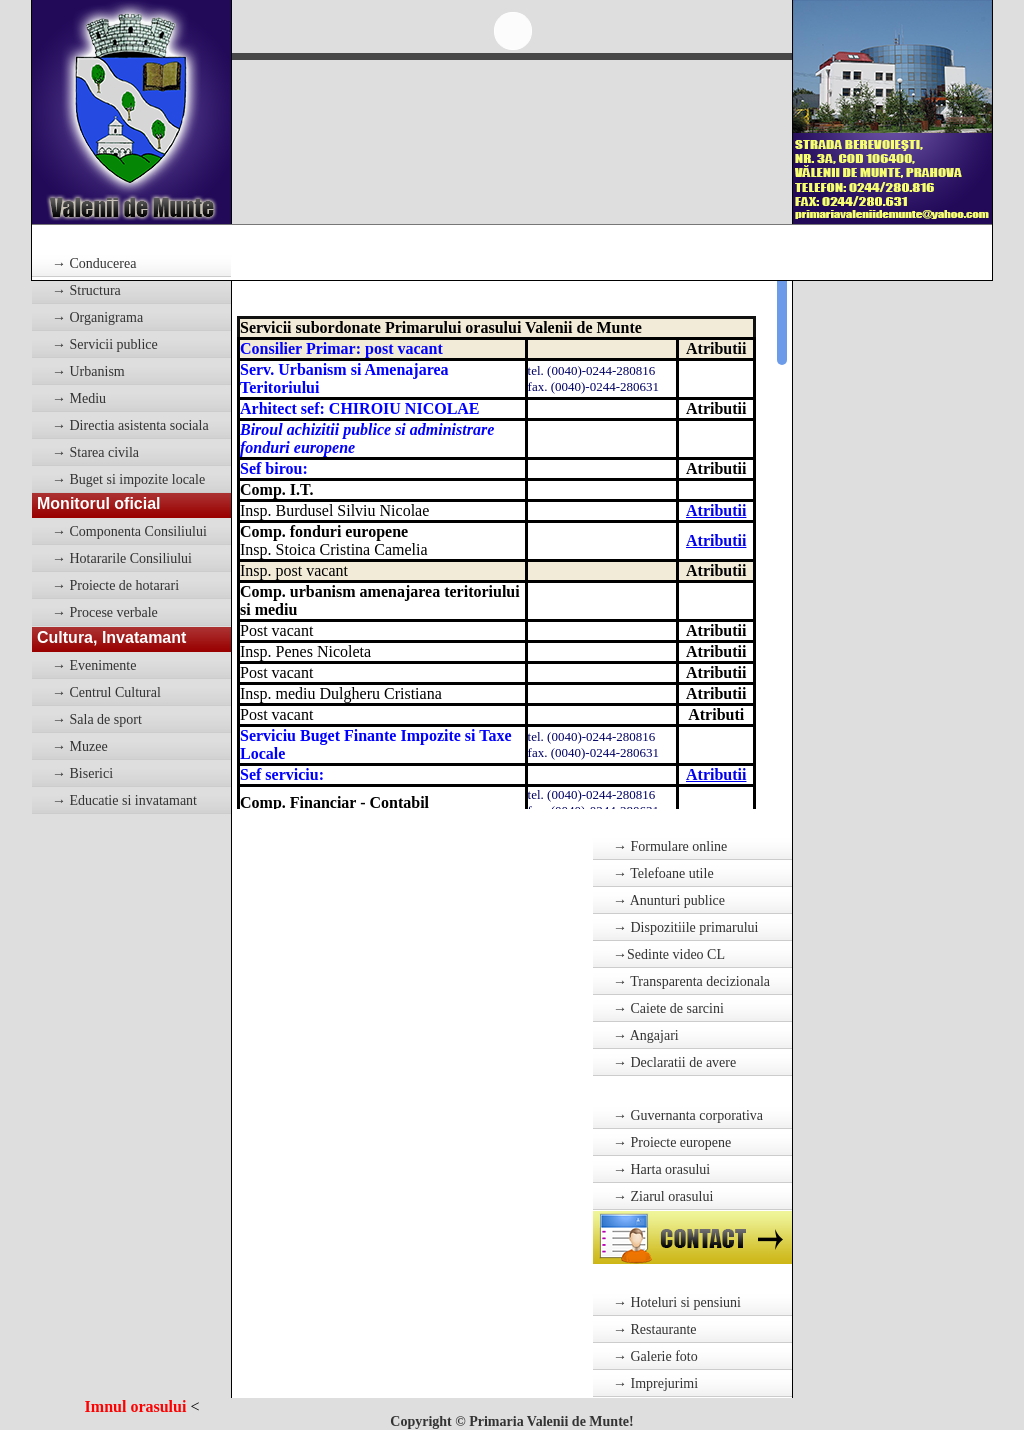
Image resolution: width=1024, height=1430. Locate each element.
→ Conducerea (94, 263)
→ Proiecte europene (672, 1142)
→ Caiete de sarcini (668, 1008)
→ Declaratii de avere (674, 1062)
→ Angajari (646, 1035)
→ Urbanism (88, 371)
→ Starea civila (95, 452)
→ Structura (86, 290)
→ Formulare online (670, 846)
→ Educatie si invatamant (124, 800)
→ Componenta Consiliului (129, 531)
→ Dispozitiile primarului (685, 927)
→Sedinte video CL (669, 954)
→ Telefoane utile (663, 873)
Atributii (716, 510)
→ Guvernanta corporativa (688, 1115)
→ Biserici (82, 773)
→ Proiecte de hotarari (115, 585)
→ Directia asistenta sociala (130, 425)
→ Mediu (79, 398)
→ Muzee (80, 746)
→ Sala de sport (97, 719)
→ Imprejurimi (655, 1383)
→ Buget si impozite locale (128, 479)
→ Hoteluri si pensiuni (677, 1302)
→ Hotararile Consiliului (122, 558)
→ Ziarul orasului (663, 1196)
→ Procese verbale (105, 612)
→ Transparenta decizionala (691, 981)
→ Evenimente (94, 665)
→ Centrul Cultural (106, 692)
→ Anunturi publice (669, 900)
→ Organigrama (97, 317)
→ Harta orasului (661, 1169)
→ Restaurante (655, 1329)
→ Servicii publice (105, 344)
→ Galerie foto (655, 1356)
